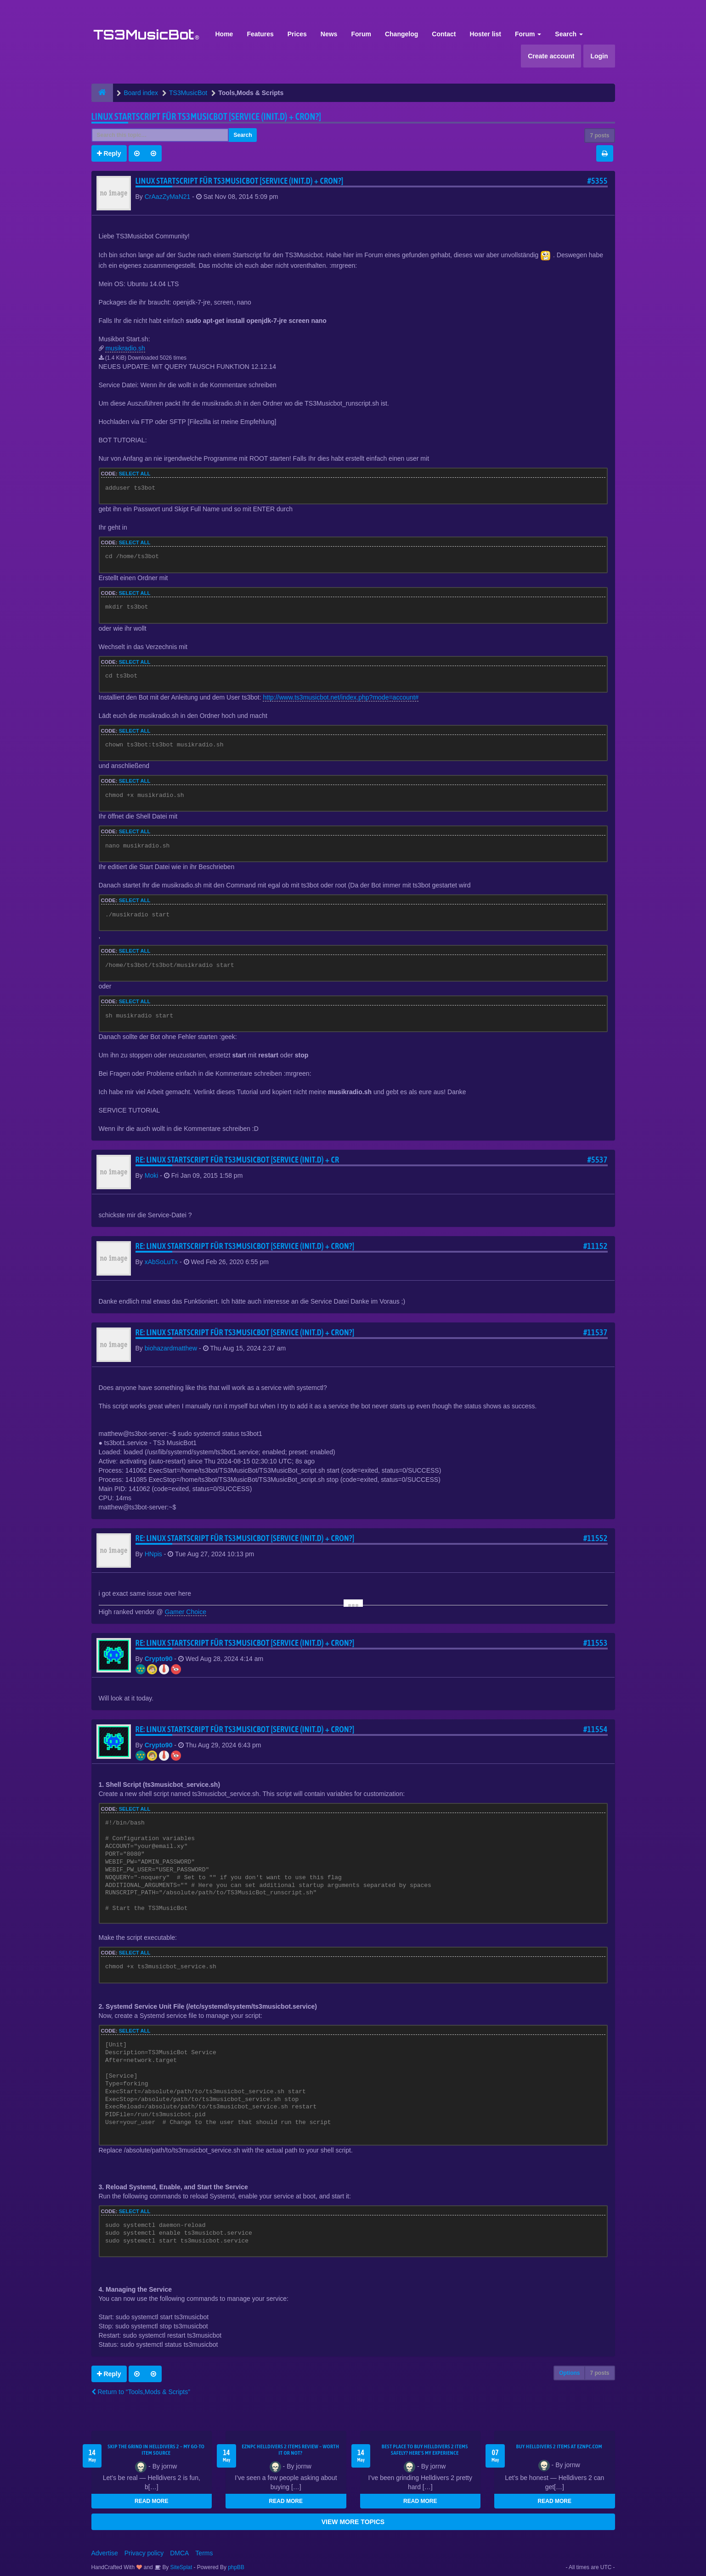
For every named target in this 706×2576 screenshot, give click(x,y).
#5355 (597, 181)
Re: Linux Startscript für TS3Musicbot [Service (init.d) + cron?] (245, 1246)
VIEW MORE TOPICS (353, 2521)
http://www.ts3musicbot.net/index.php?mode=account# (340, 697)
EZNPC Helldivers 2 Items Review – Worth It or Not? (290, 2449)
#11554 (595, 1729)
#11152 (595, 1246)
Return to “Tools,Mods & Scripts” (140, 2391)
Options (569, 2373)
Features (260, 34)
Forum (361, 34)
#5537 (597, 1159)
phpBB (236, 2567)
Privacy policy (144, 2553)
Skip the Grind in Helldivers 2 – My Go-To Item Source (155, 2449)
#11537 (595, 1332)
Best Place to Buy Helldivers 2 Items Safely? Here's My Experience (425, 2449)
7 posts (599, 135)
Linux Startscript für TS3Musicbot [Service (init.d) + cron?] (206, 116)
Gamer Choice (185, 1612)
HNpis (153, 1554)
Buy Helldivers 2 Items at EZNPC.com (559, 2446)
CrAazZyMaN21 (168, 196)
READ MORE (151, 2501)
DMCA (179, 2553)
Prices (297, 34)
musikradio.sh (125, 348)
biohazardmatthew (171, 1348)
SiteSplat (180, 2567)
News (329, 34)
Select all (135, 473)
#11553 (595, 1643)
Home (224, 34)
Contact (444, 34)
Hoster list (485, 34)
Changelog (401, 34)
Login (599, 56)
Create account (551, 56)
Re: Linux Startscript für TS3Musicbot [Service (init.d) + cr (237, 1159)
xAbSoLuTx (161, 1261)
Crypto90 (159, 1658)
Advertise (104, 2553)
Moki (151, 1175)
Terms (204, 2553)
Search (569, 34)
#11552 (595, 1538)
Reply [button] (109, 153)
